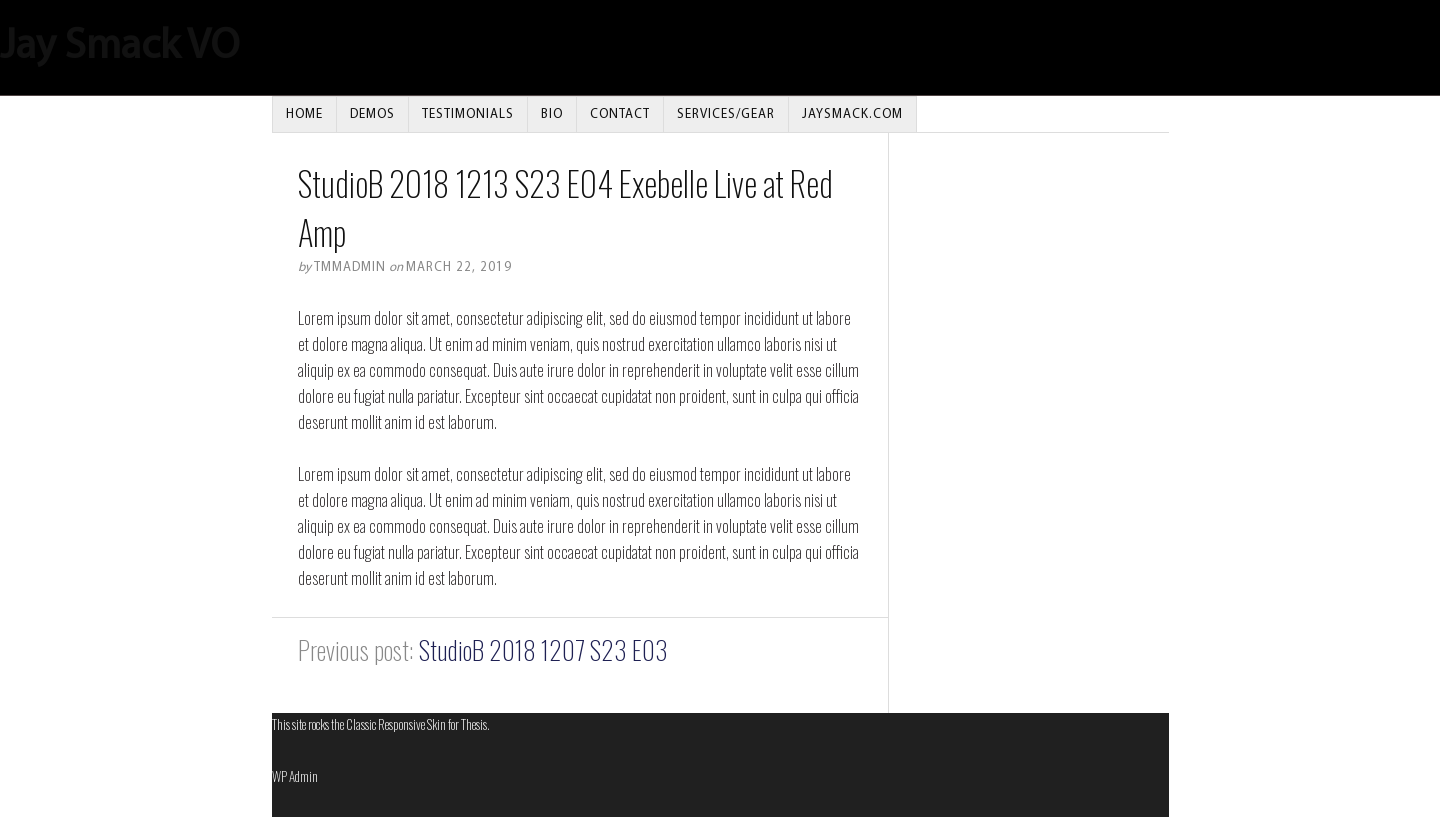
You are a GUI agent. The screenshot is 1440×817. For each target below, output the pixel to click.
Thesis (474, 724)
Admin (295, 776)
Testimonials (468, 114)
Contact (620, 114)
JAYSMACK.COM (852, 114)
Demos (372, 114)
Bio (552, 114)
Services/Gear (726, 114)
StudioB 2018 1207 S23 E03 (543, 649)
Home (304, 114)
